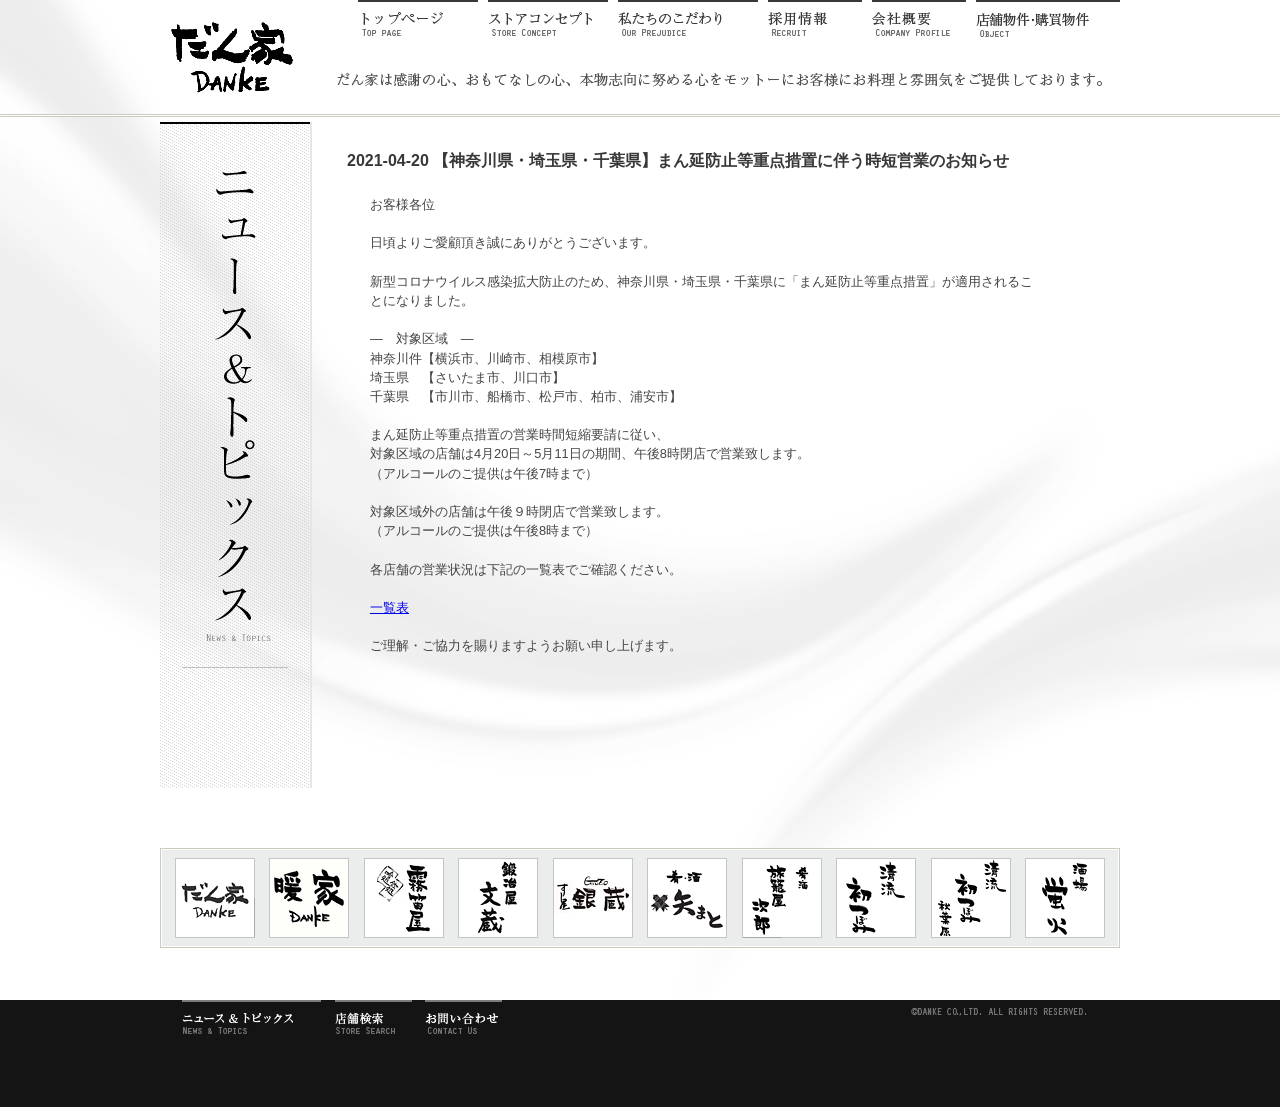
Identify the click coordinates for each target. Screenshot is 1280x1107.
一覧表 (389, 607)
